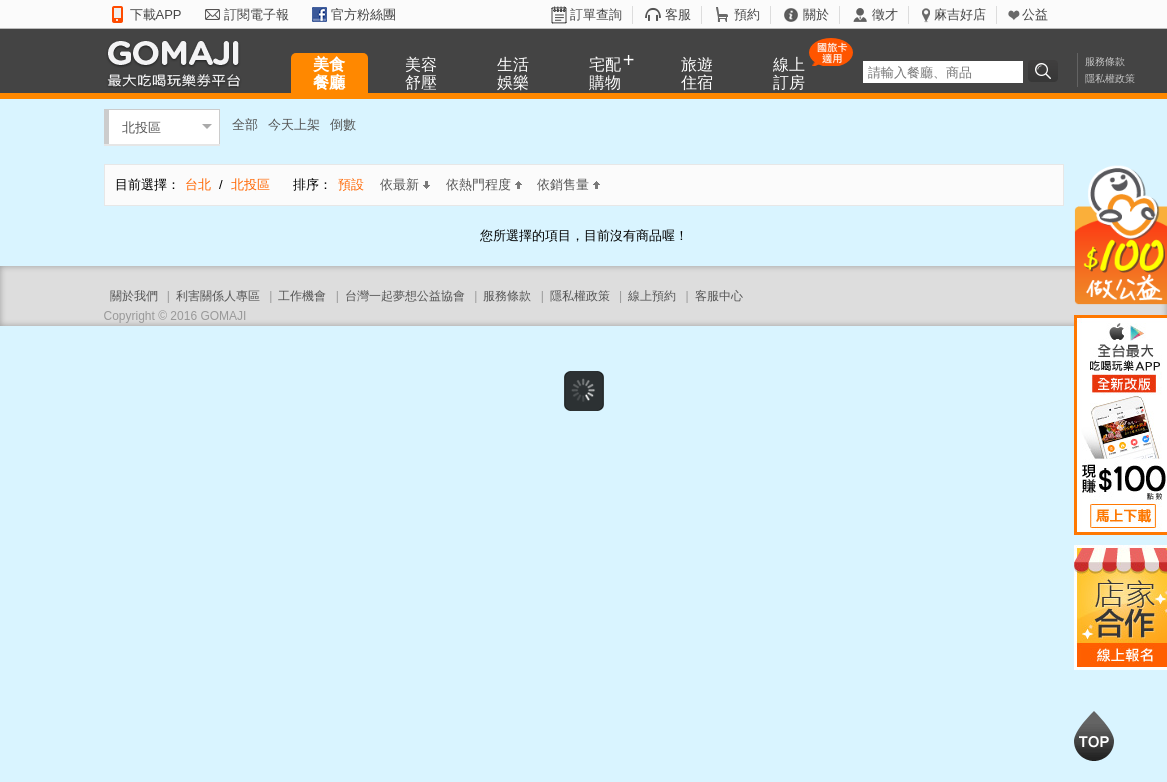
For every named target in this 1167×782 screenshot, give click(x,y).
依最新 (405, 184)
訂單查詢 (596, 14)
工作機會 (302, 296)
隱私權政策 (1110, 78)
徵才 (885, 14)
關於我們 (134, 296)
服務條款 (1105, 61)
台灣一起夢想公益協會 (405, 296)
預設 (351, 184)
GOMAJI (179, 62)
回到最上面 (1094, 736)
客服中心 (719, 296)
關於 (816, 14)
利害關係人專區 (218, 296)
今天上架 (294, 124)
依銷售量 (568, 184)
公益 (1035, 14)
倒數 (343, 124)
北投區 (141, 126)
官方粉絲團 (363, 14)
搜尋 (1046, 71)
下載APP (156, 14)
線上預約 (652, 296)
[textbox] (943, 72)
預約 (747, 14)
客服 (678, 14)
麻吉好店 (960, 14)
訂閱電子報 (256, 14)
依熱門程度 (484, 184)
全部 (245, 124)
